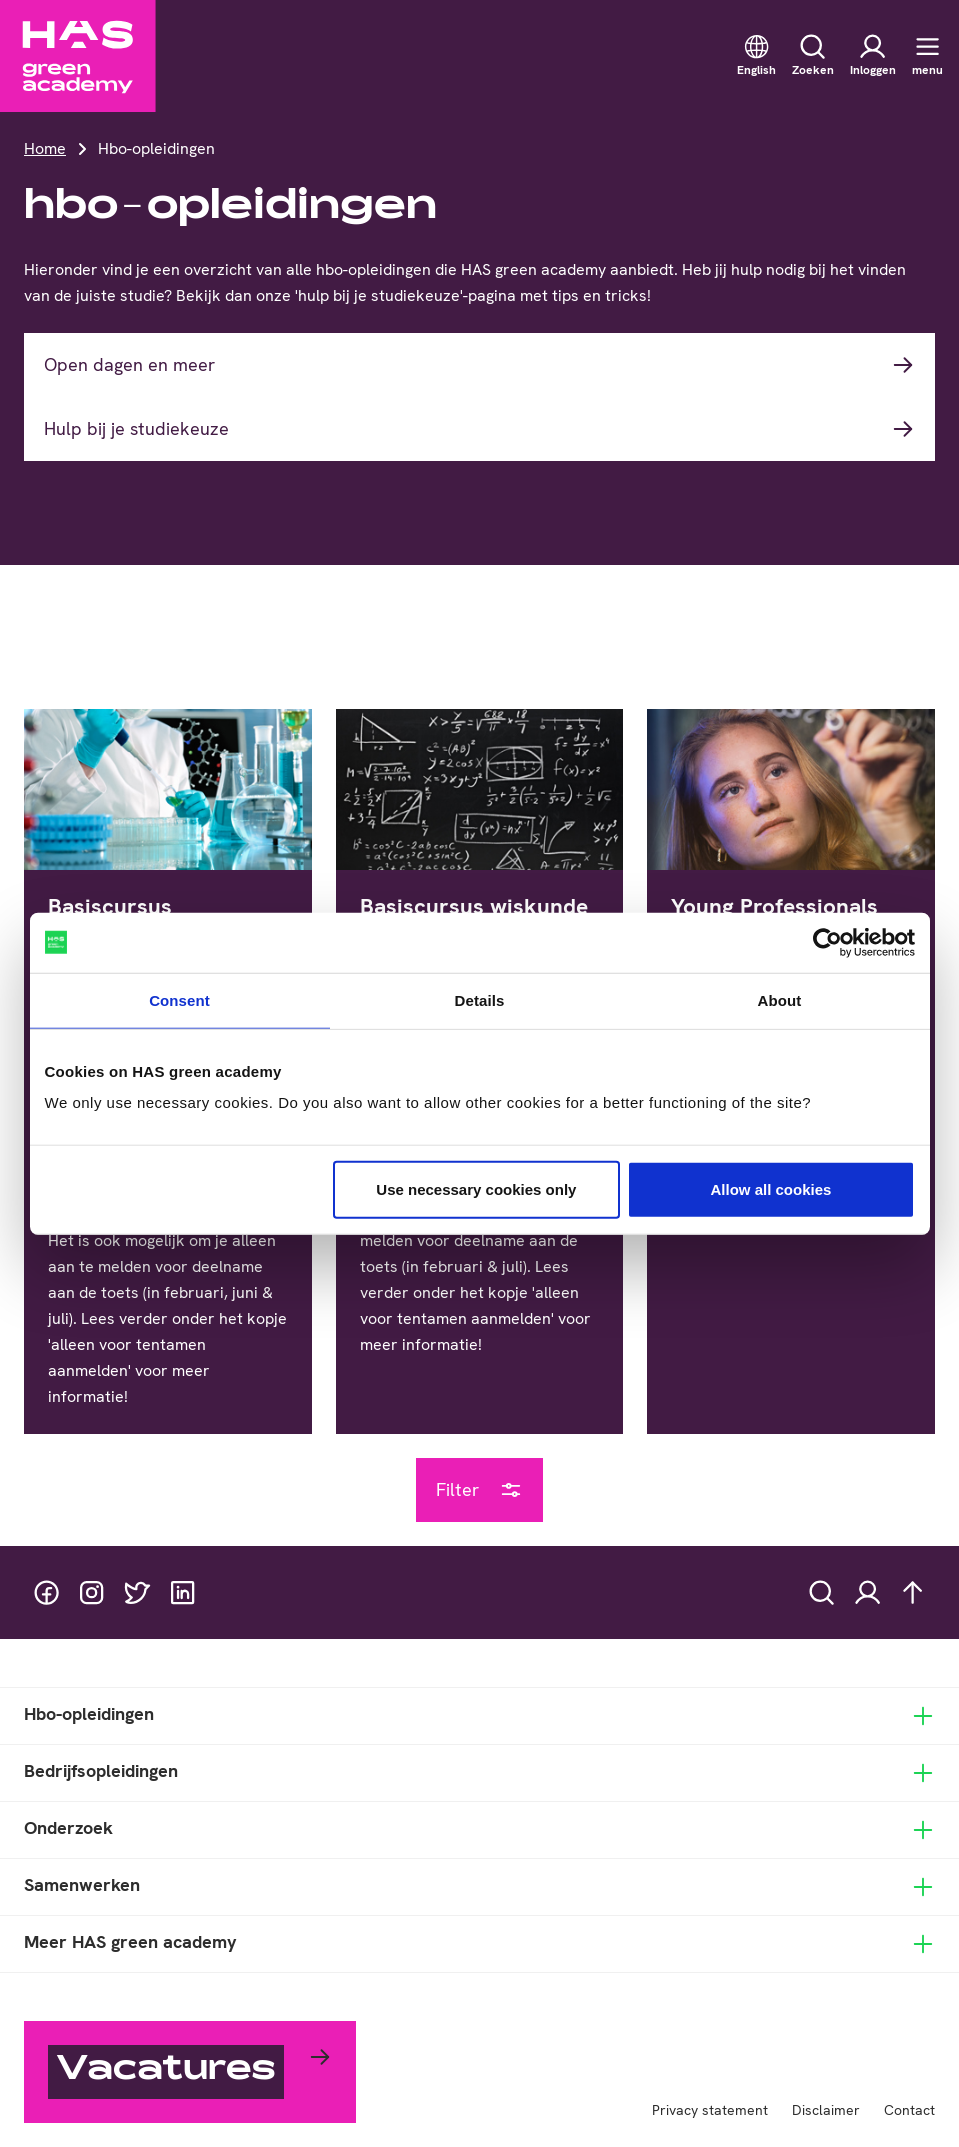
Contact (909, 2110)
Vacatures (166, 2071)
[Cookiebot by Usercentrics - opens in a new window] (827, 942)
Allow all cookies (771, 1189)
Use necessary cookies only (476, 1189)
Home (45, 148)
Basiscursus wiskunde (474, 906)
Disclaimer (826, 2110)
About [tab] (780, 999)
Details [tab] (480, 999)
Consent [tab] (179, 999)
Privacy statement (710, 2110)
